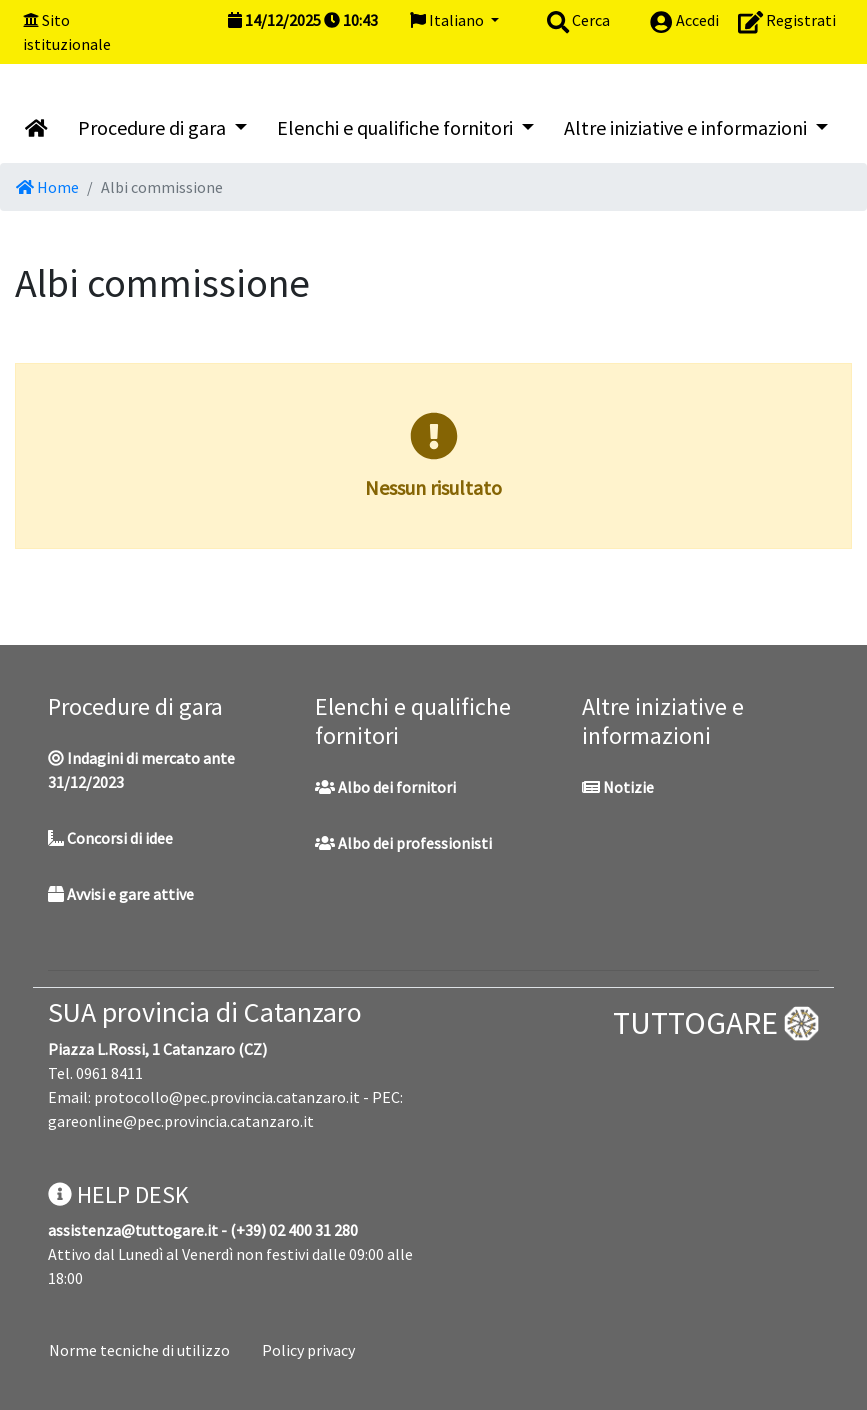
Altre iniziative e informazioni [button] (687, 127)
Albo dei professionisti (403, 843)
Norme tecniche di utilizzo (139, 1350)
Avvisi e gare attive (121, 894)
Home (47, 187)
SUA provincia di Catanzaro (205, 1012)
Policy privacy (308, 1350)
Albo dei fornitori (385, 787)
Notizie (618, 787)
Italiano (448, 20)
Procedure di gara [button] (154, 127)
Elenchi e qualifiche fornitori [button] (397, 127)
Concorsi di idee (110, 838)
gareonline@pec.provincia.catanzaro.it (181, 1121)
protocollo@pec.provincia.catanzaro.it (227, 1097)
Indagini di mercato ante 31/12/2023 (141, 770)
